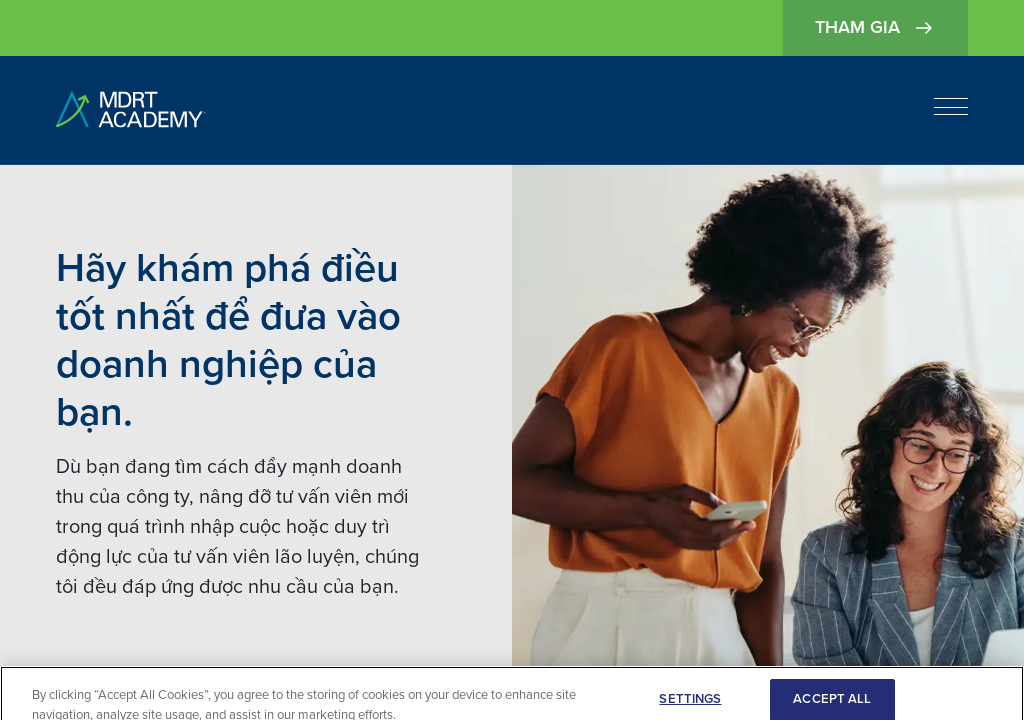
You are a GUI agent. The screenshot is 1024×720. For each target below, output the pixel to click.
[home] (131, 110)
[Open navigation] (951, 107)
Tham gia (875, 28)
